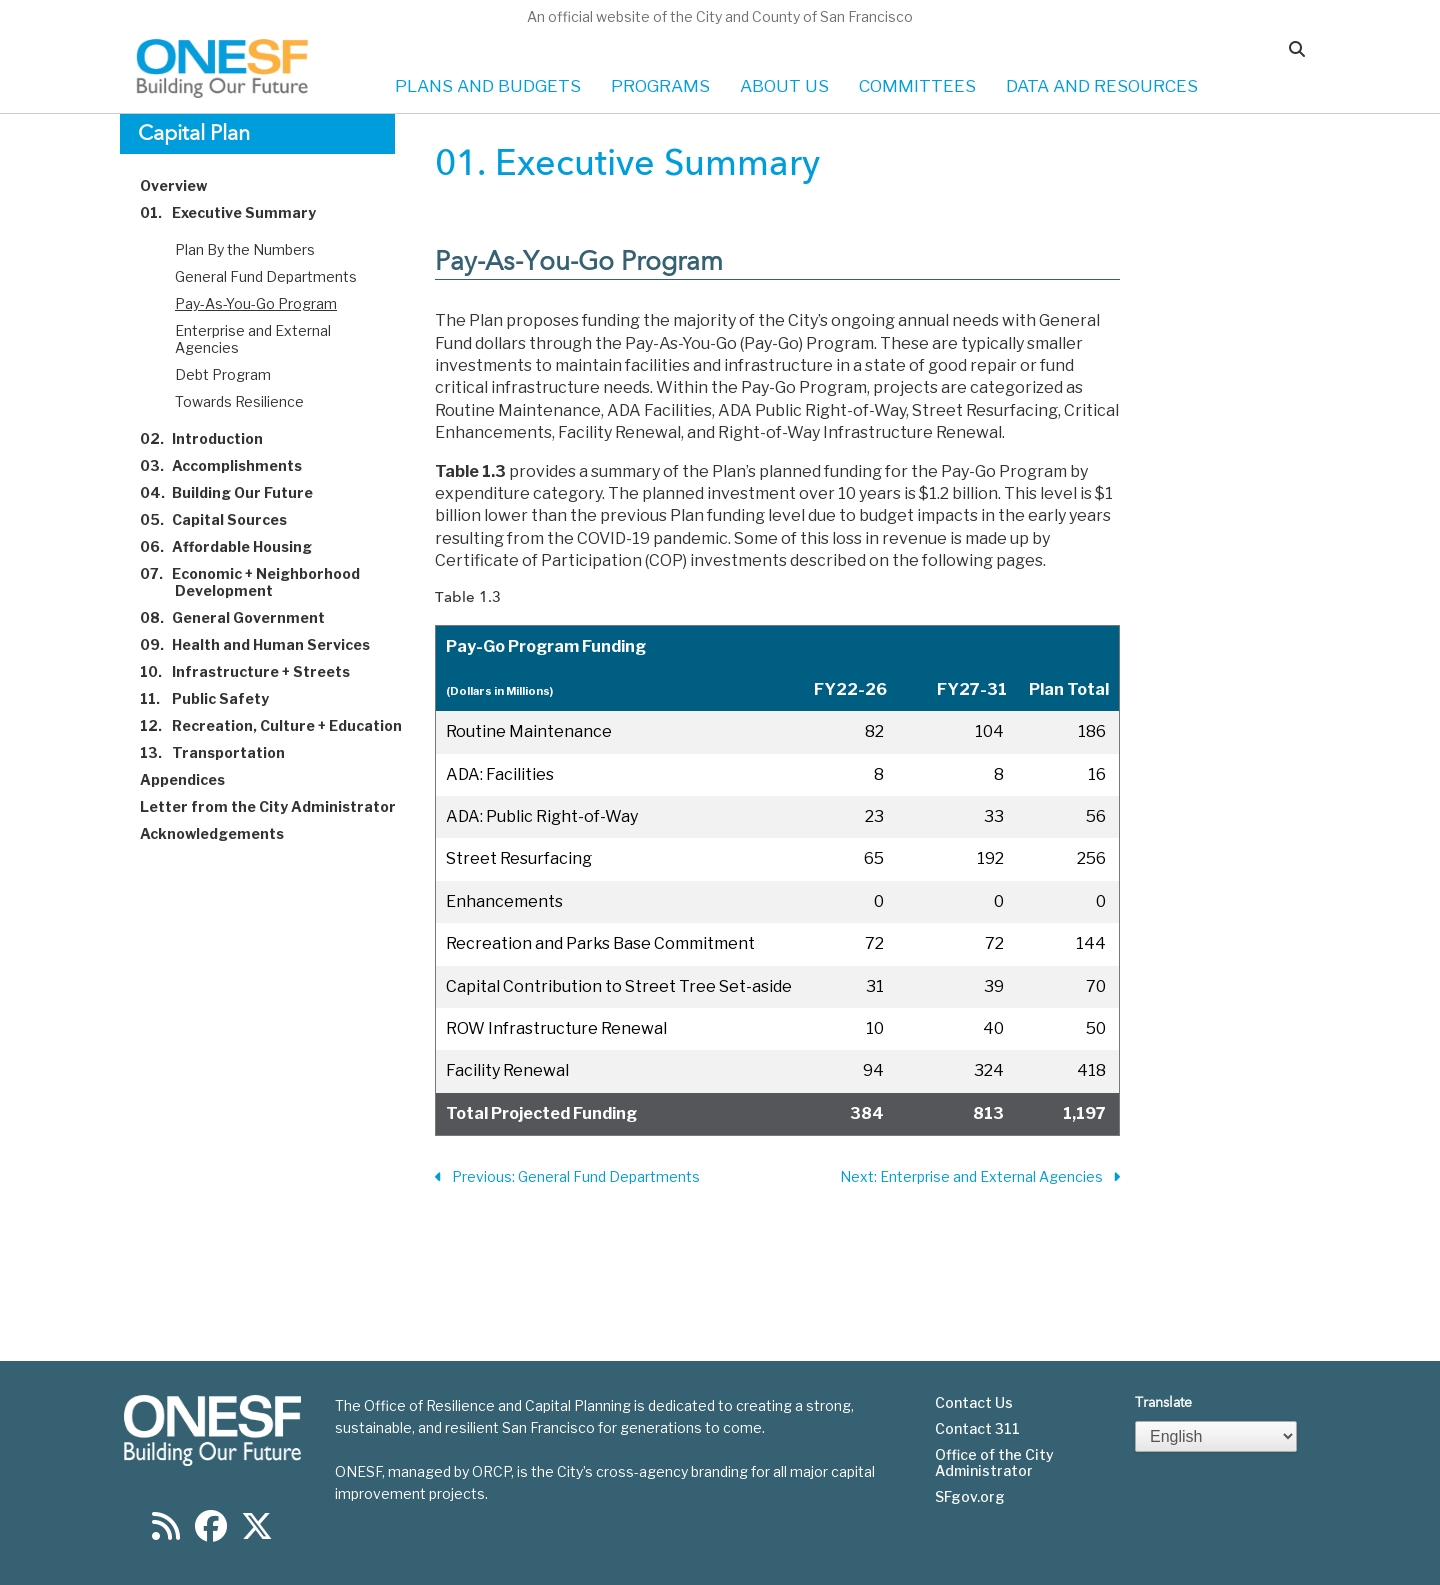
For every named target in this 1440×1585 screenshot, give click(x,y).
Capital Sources (225, 519)
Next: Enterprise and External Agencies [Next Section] (980, 1177)
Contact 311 (977, 1429)
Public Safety (216, 698)
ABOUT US (784, 86)
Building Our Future (238, 492)
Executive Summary (239, 212)
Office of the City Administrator (994, 1463)
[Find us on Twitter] (257, 1532)
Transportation (224, 752)
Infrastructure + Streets (256, 671)
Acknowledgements (223, 833)
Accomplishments (232, 465)
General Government (244, 617)
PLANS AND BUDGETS (488, 86)
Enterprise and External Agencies (253, 339)
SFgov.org (970, 1497)
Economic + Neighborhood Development (261, 582)
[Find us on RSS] (166, 1532)
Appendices (194, 779)
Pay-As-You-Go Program (256, 303)
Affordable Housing (237, 546)
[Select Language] (1216, 1436)
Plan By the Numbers (245, 249)
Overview (185, 185)
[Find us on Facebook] (211, 1532)
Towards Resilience (239, 401)
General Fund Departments (266, 276)
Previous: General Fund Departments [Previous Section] (567, 1177)
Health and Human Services (266, 644)
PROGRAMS (660, 86)
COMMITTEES (917, 86)
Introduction (213, 438)
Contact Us (974, 1403)
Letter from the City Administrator (279, 806)
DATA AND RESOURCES (1102, 86)
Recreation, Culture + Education (282, 725)
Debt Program (223, 374)
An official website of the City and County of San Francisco (720, 16)
